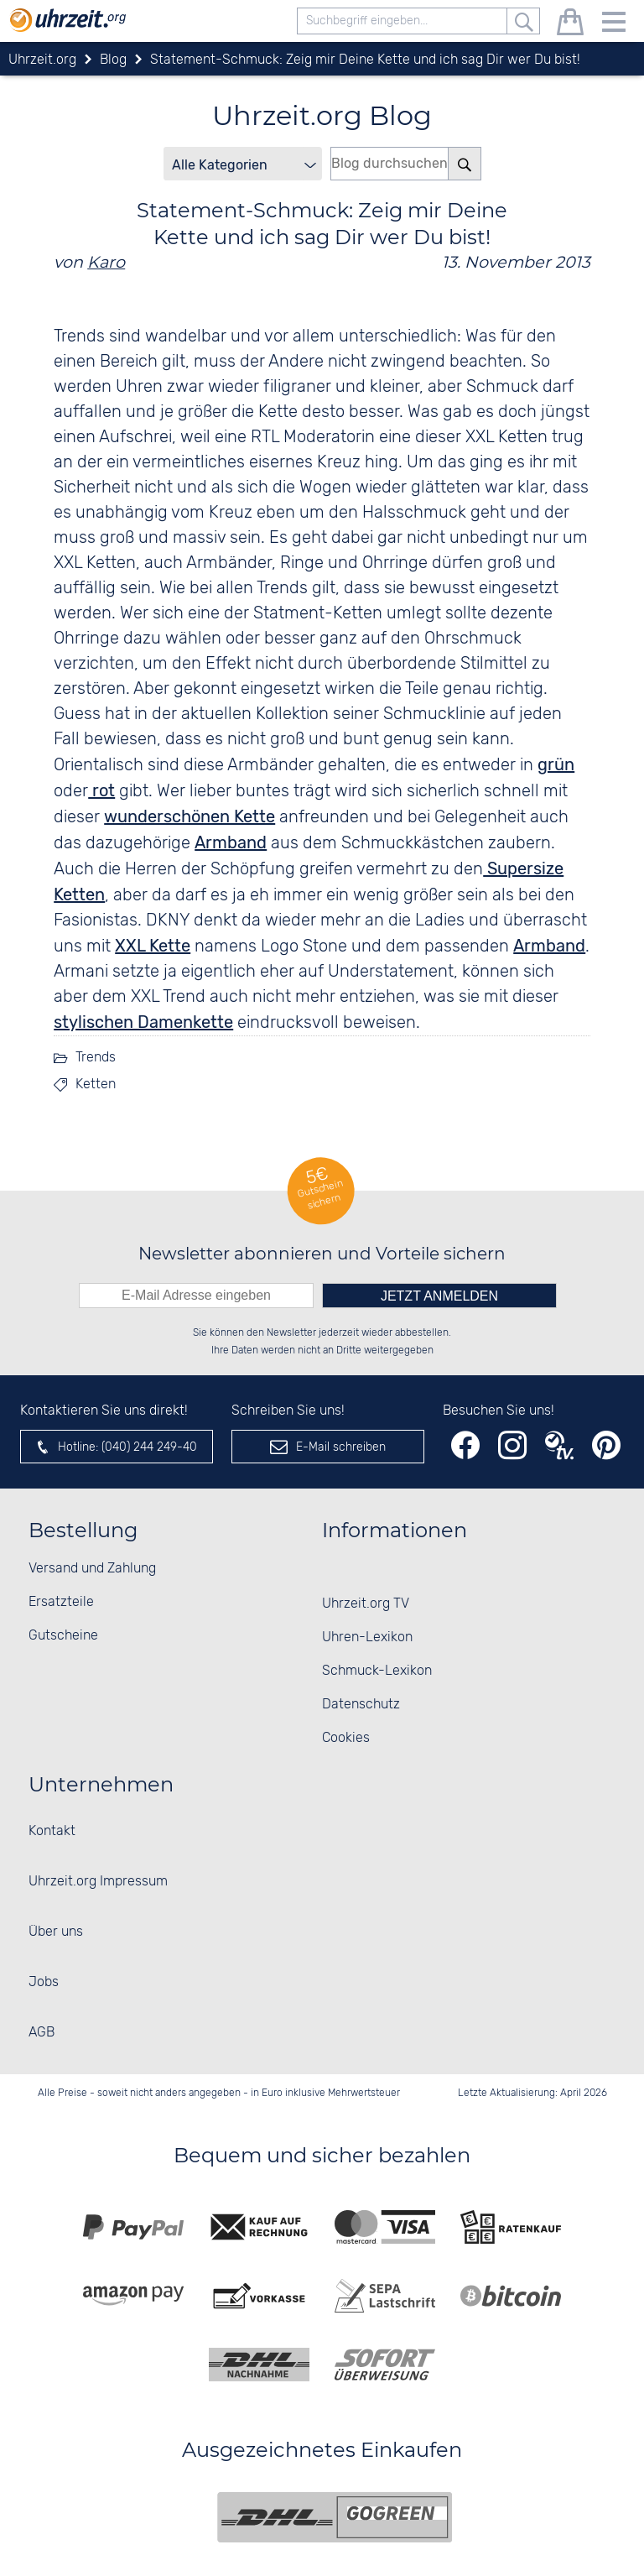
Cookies (346, 1738)
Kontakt (52, 1831)
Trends (95, 1057)
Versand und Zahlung (92, 1568)
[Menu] (613, 25)
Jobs (44, 1982)
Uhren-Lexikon (367, 1637)
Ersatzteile (61, 1602)
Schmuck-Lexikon (377, 1671)
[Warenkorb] (570, 25)
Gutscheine (63, 1636)
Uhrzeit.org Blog (322, 115)
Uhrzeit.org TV (365, 1604)
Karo (106, 262)
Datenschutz (361, 1704)
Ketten (95, 1084)
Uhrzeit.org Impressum (98, 1881)
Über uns (56, 1932)
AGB (42, 2033)
